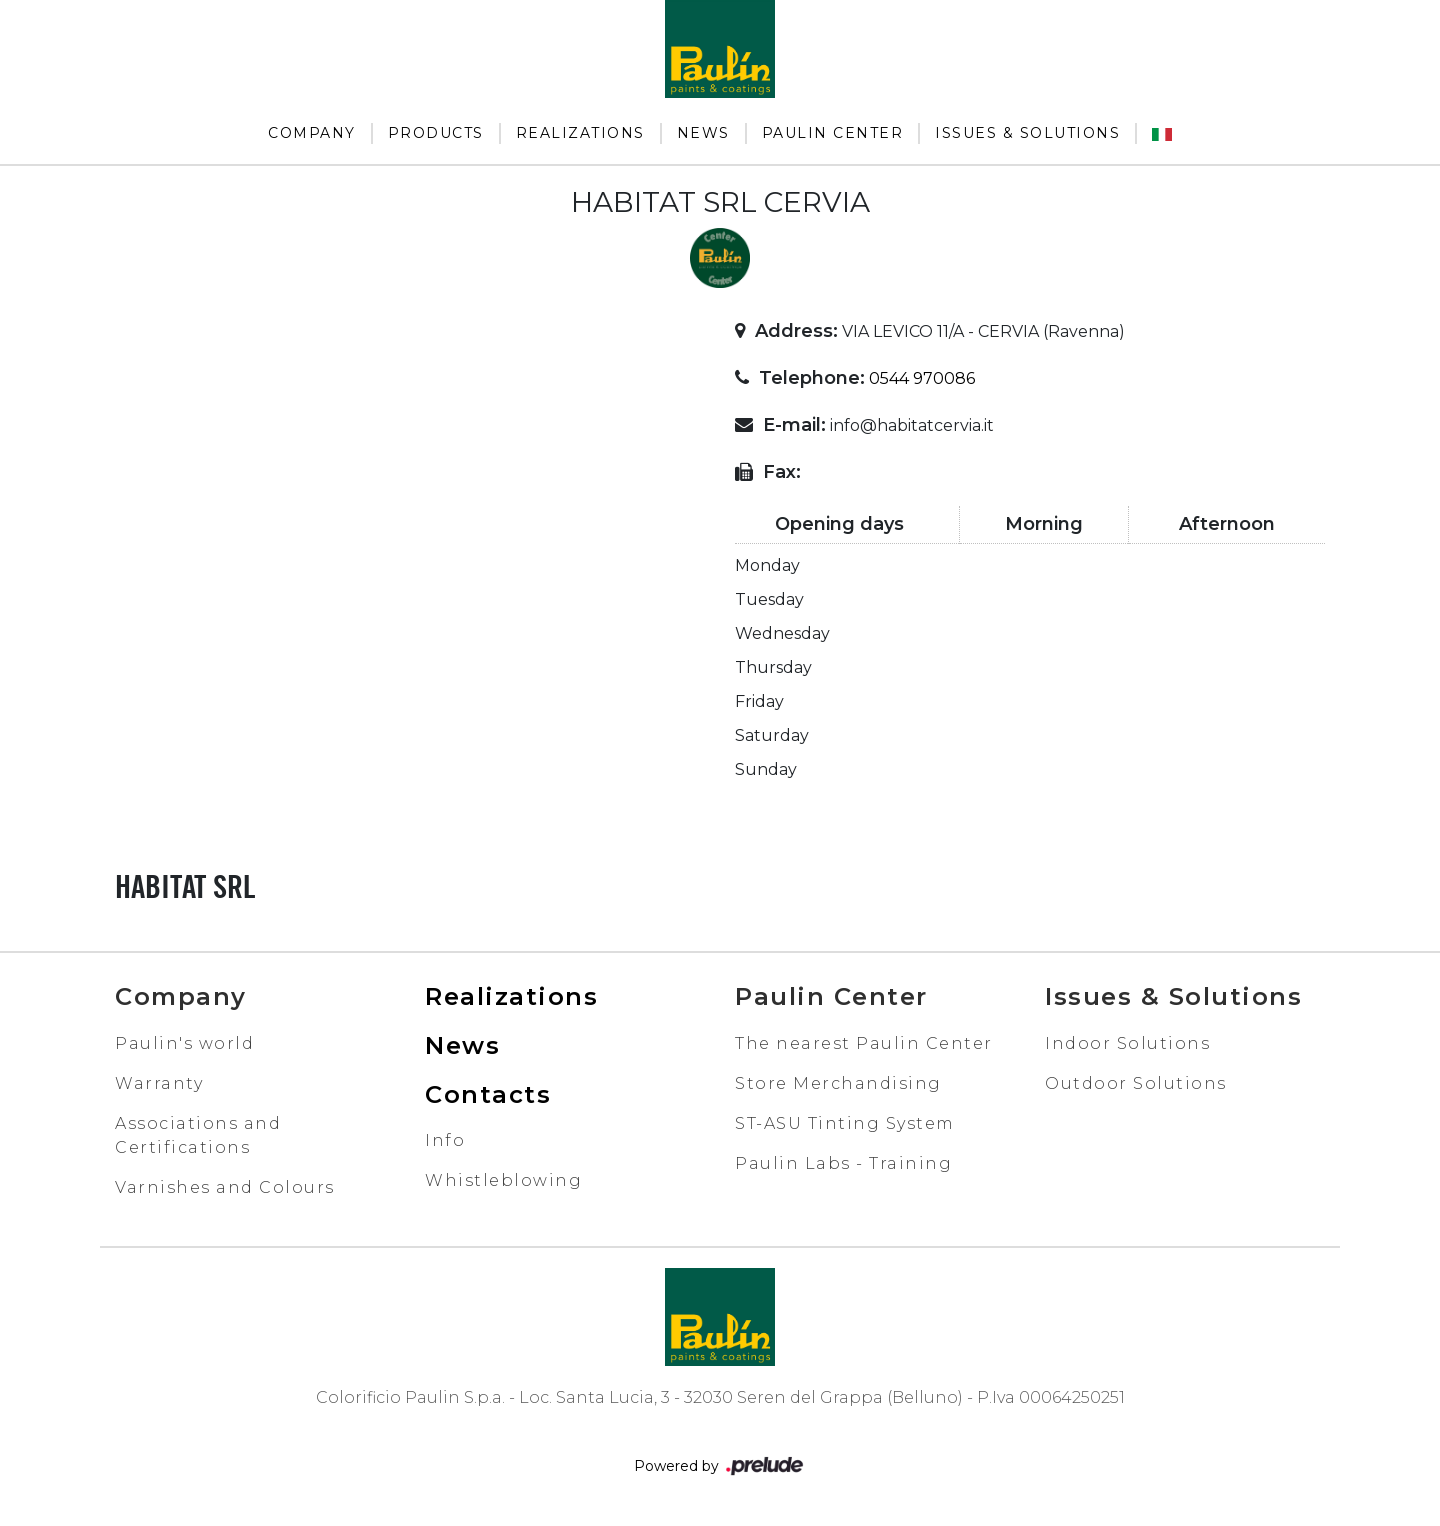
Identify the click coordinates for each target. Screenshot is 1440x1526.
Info (445, 1140)
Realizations (580, 133)
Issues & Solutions (1027, 133)
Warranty (159, 1083)
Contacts (488, 1094)
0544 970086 (922, 378)
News (703, 133)
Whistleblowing (503, 1180)
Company (312, 133)
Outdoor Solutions (1136, 1083)
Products (436, 133)
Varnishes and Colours (225, 1187)
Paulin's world (184, 1043)
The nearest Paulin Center (864, 1043)
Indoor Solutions (1127, 1043)
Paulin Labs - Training (843, 1163)
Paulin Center (833, 133)
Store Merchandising (838, 1083)
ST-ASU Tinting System (845, 1123)
